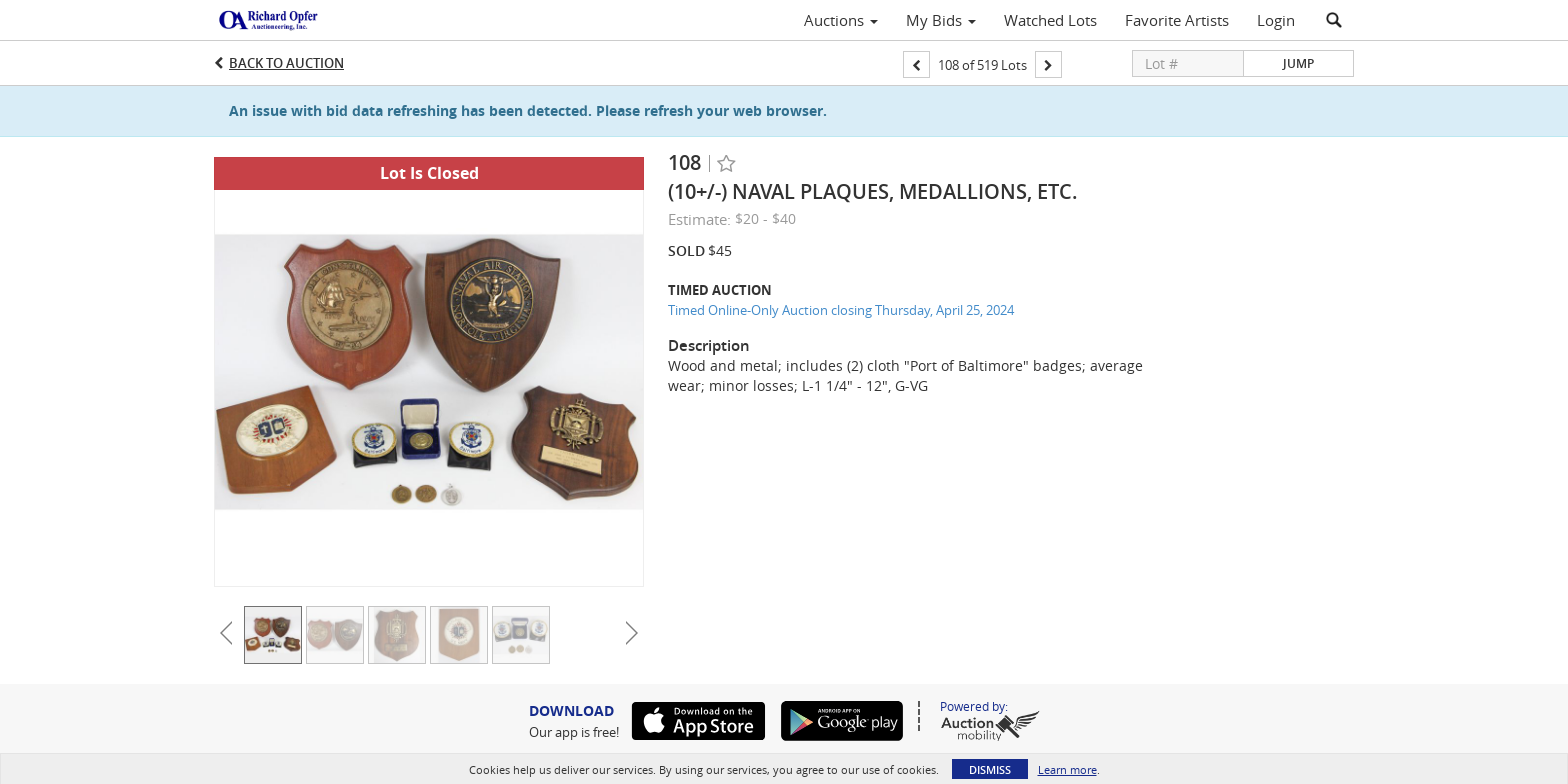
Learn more (1067, 769)
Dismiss (990, 769)
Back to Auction (286, 63)
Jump (1298, 63)
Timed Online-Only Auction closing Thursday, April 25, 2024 (841, 310)
